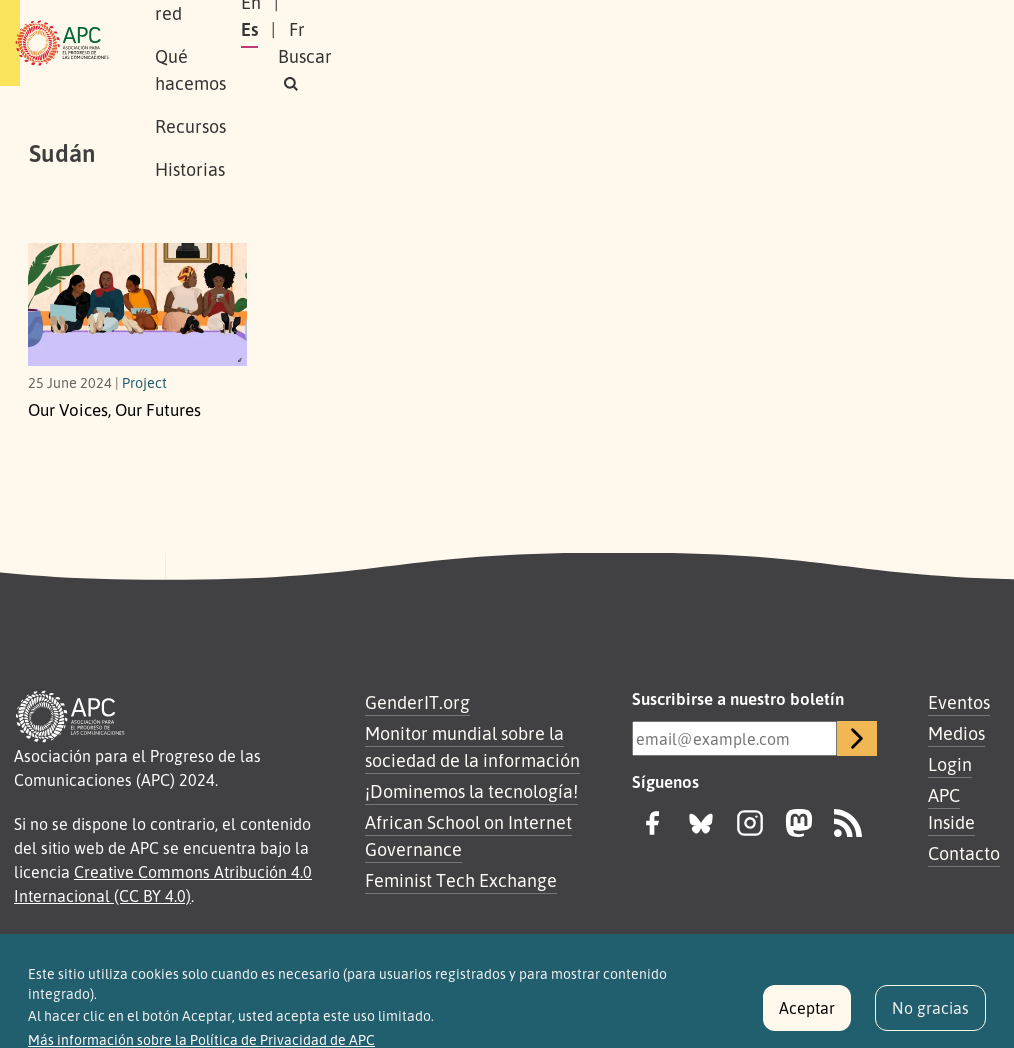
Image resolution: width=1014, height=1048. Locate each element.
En (718, 29)
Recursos (591, 21)
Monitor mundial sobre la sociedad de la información (472, 746)
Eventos (959, 702)
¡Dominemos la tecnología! (471, 791)
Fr (815, 29)
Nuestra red (341, 21)
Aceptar (807, 1016)
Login (950, 764)
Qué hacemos (472, 21)
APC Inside (951, 808)
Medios (956, 733)
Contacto (964, 853)
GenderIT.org (417, 702)
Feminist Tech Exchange (461, 880)
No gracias (930, 1016)
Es (767, 29)
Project (144, 382)
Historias (217, 64)
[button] (797, 56)
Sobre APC (223, 21)
